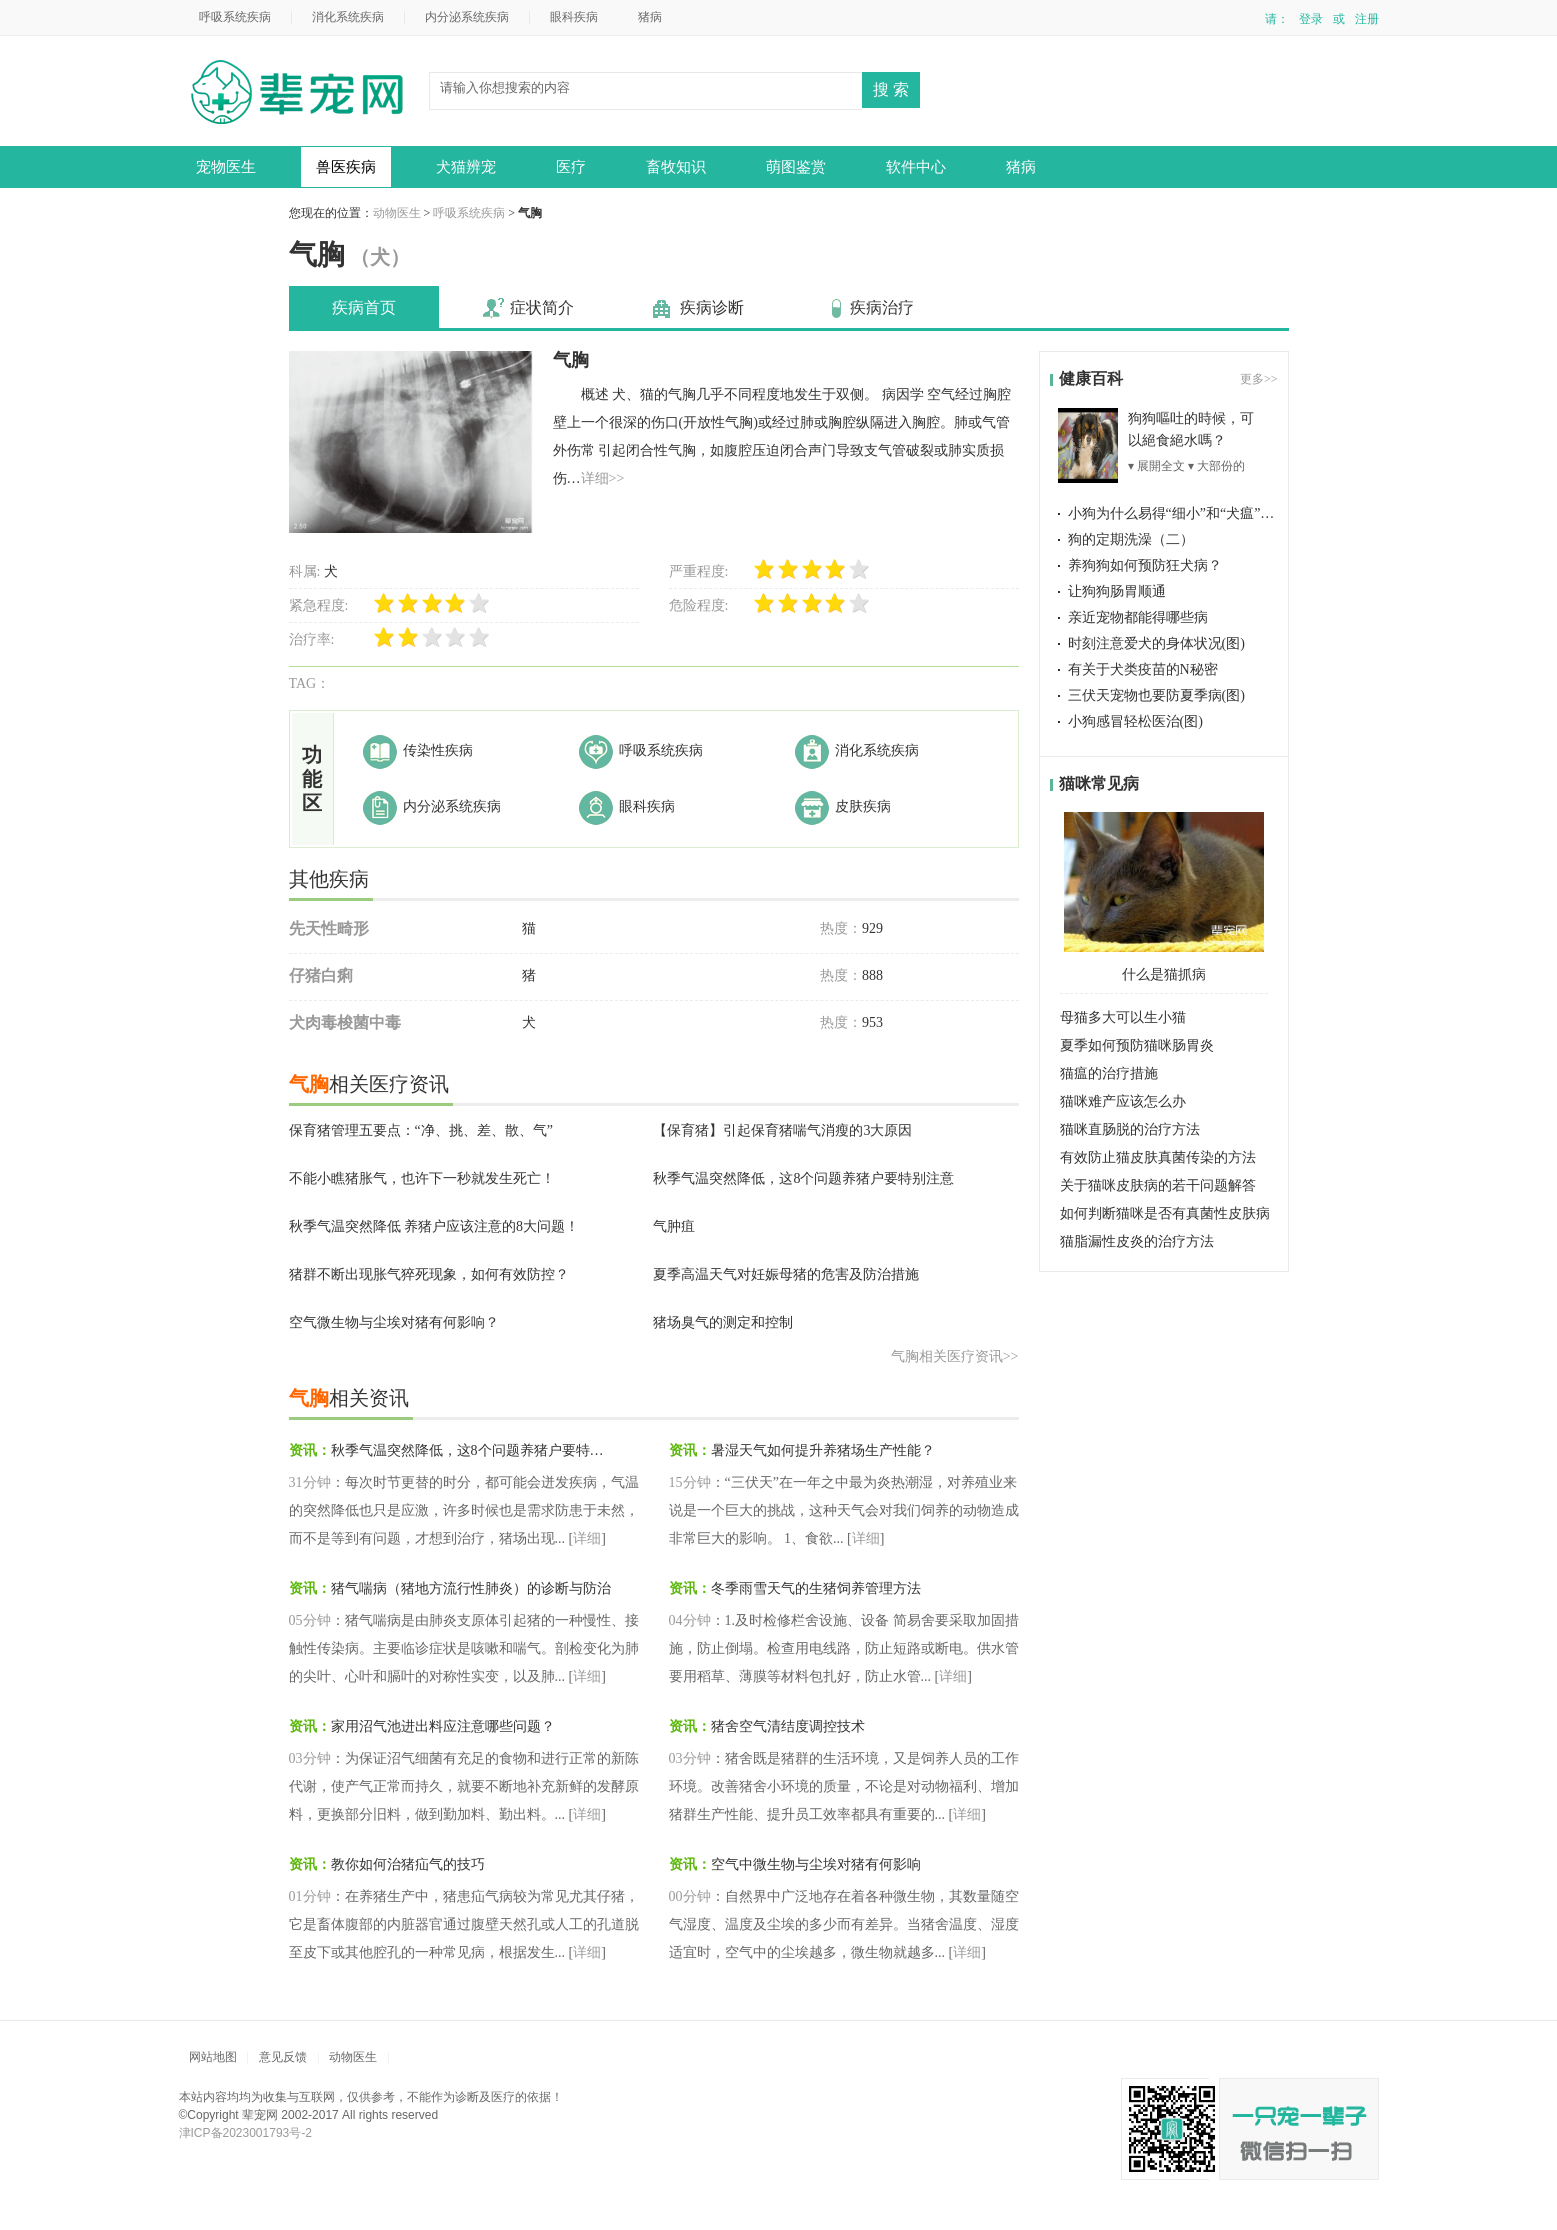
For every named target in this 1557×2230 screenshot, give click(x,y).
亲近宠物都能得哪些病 (1138, 617)
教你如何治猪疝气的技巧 (408, 1864)
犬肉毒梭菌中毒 (345, 1022)
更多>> (1259, 379)
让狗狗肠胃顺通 (1117, 591)
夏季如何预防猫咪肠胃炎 (1137, 1045)
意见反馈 (283, 2057)
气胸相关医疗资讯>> (955, 1356)
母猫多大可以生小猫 (1123, 1017)
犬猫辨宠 (466, 167)
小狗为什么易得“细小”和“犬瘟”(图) (1176, 513)
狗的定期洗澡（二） (1131, 539)
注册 (1367, 19)
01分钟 (310, 1896)
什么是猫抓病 (1164, 974)
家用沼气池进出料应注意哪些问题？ (443, 1726)
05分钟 (310, 1620)
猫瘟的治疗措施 (1109, 1073)
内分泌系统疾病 (467, 17)
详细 (587, 1538)
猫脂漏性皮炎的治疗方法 (1137, 1241)
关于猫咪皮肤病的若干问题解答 (1158, 1185)
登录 (1311, 19)
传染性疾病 (438, 750)
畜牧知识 (676, 167)
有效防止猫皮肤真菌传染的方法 (1158, 1157)
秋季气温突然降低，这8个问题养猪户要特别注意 (803, 1178)
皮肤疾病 (863, 806)
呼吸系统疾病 (235, 17)
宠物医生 (226, 167)
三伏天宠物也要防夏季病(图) (1156, 695)
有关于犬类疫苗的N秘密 (1143, 669)
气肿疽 (674, 1226)
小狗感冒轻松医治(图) (1135, 721)
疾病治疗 (882, 307)
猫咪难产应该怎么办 (1123, 1101)
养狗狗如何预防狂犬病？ (1145, 565)
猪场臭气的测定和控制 (723, 1322)
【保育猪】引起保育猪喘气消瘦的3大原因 (782, 1130)
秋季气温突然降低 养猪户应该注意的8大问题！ (434, 1226)
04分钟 (690, 1620)
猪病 (650, 17)
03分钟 (310, 1758)
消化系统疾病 (348, 17)
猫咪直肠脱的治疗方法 (1130, 1129)
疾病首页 (364, 307)
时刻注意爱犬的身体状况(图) (1156, 643)
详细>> (603, 478)
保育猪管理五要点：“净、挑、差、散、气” (421, 1130)
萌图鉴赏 (796, 167)
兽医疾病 (346, 167)
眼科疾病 (574, 17)
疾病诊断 (712, 307)
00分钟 (690, 1896)
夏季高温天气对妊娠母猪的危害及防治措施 (786, 1274)
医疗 (571, 167)
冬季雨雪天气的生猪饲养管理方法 (816, 1588)
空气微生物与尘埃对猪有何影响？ (394, 1322)
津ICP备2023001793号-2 (245, 2133)
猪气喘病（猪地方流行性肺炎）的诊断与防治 (471, 1588)
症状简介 (542, 307)
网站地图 (213, 2057)
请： (1277, 19)
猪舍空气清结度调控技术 (788, 1726)
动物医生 (304, 94)
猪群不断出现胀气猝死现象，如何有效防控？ (429, 1274)
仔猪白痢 (321, 975)
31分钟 (310, 1482)
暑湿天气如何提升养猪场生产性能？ (823, 1450)
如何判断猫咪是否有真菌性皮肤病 (1165, 1213)
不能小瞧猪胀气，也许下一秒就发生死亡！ (422, 1178)
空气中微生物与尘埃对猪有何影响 (816, 1864)
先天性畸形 (329, 928)
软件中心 (916, 167)
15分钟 (690, 1482)
